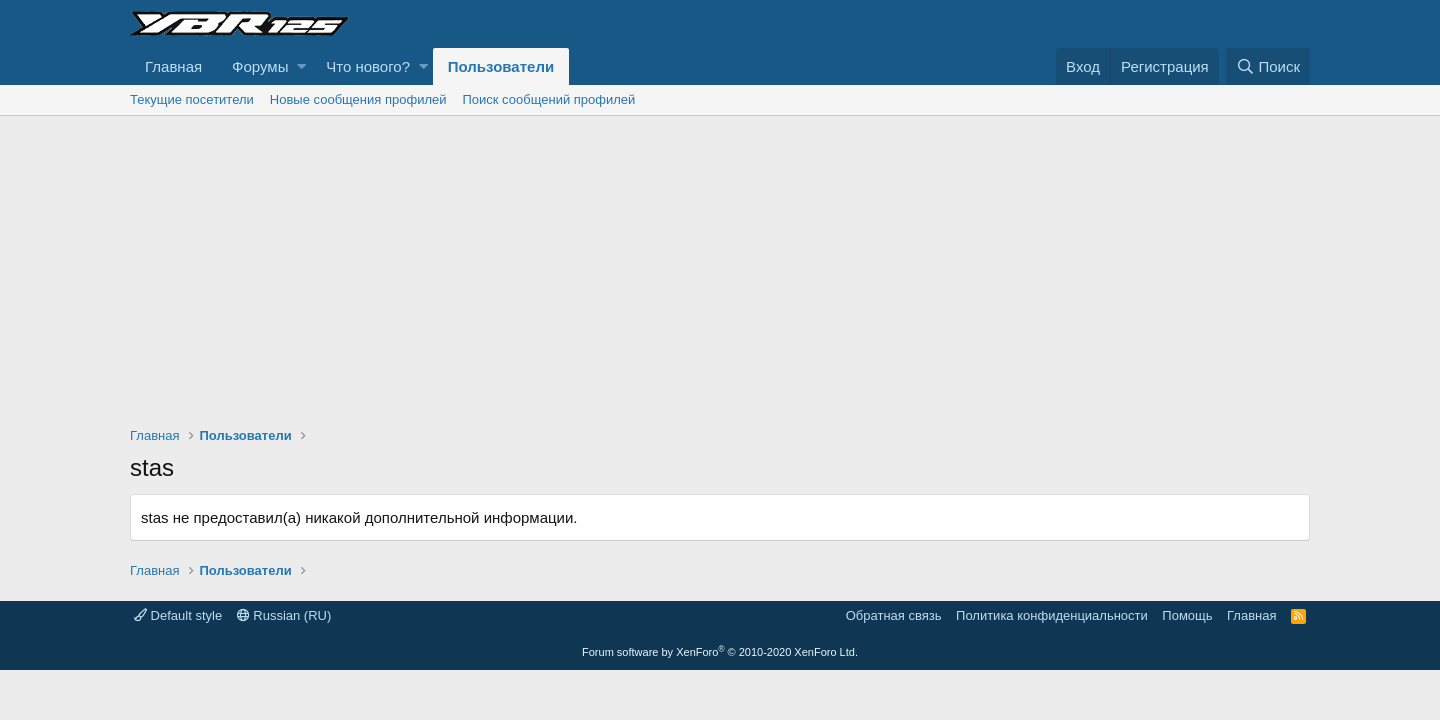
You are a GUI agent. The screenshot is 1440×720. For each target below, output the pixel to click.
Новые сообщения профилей (358, 99)
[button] (301, 66)
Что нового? (368, 66)
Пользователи (501, 66)
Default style (178, 615)
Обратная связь (894, 615)
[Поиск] (1268, 66)
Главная (173, 66)
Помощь (1187, 615)
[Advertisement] (720, 266)
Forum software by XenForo (720, 652)
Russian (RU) (284, 615)
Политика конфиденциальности (1052, 615)
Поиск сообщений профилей (548, 99)
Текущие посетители (192, 99)
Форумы (260, 66)
